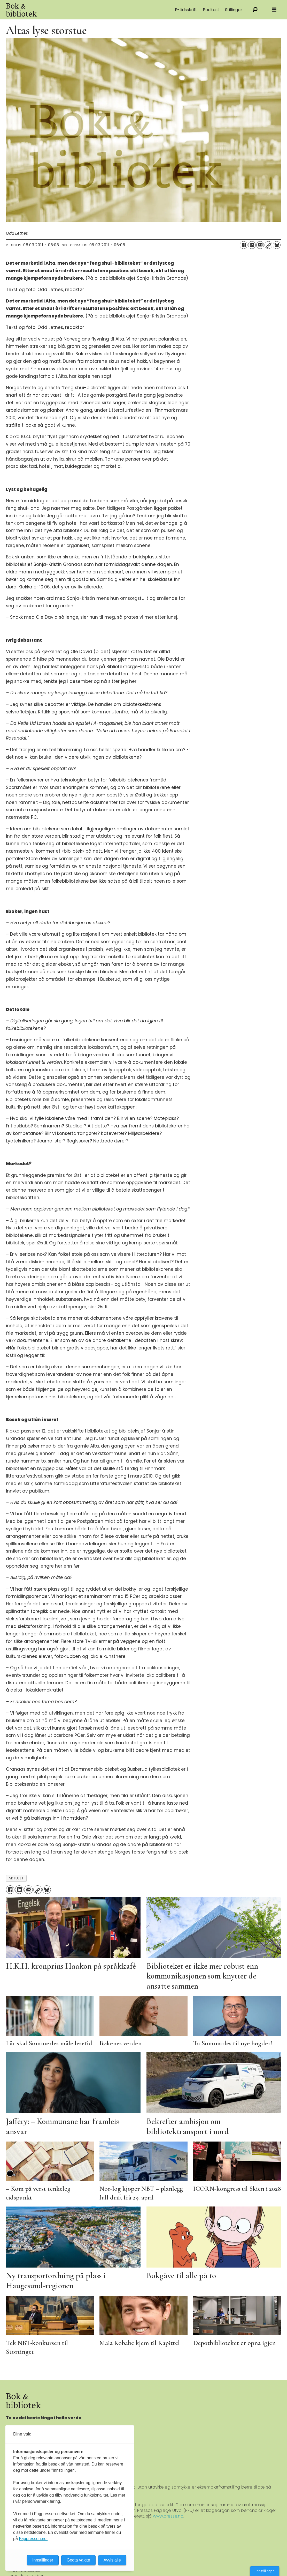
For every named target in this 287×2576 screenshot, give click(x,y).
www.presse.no (168, 2516)
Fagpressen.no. (33, 2538)
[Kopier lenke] (268, 245)
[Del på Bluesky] (277, 245)
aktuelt (16, 1878)
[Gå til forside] (64, 10)
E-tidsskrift (186, 10)
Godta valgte (78, 2560)
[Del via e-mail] (260, 245)
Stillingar (233, 10)
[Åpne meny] (274, 9)
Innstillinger (264, 2571)
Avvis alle (112, 2560)
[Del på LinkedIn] (252, 245)
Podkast (211, 10)
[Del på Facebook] (243, 245)
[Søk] (255, 9)
